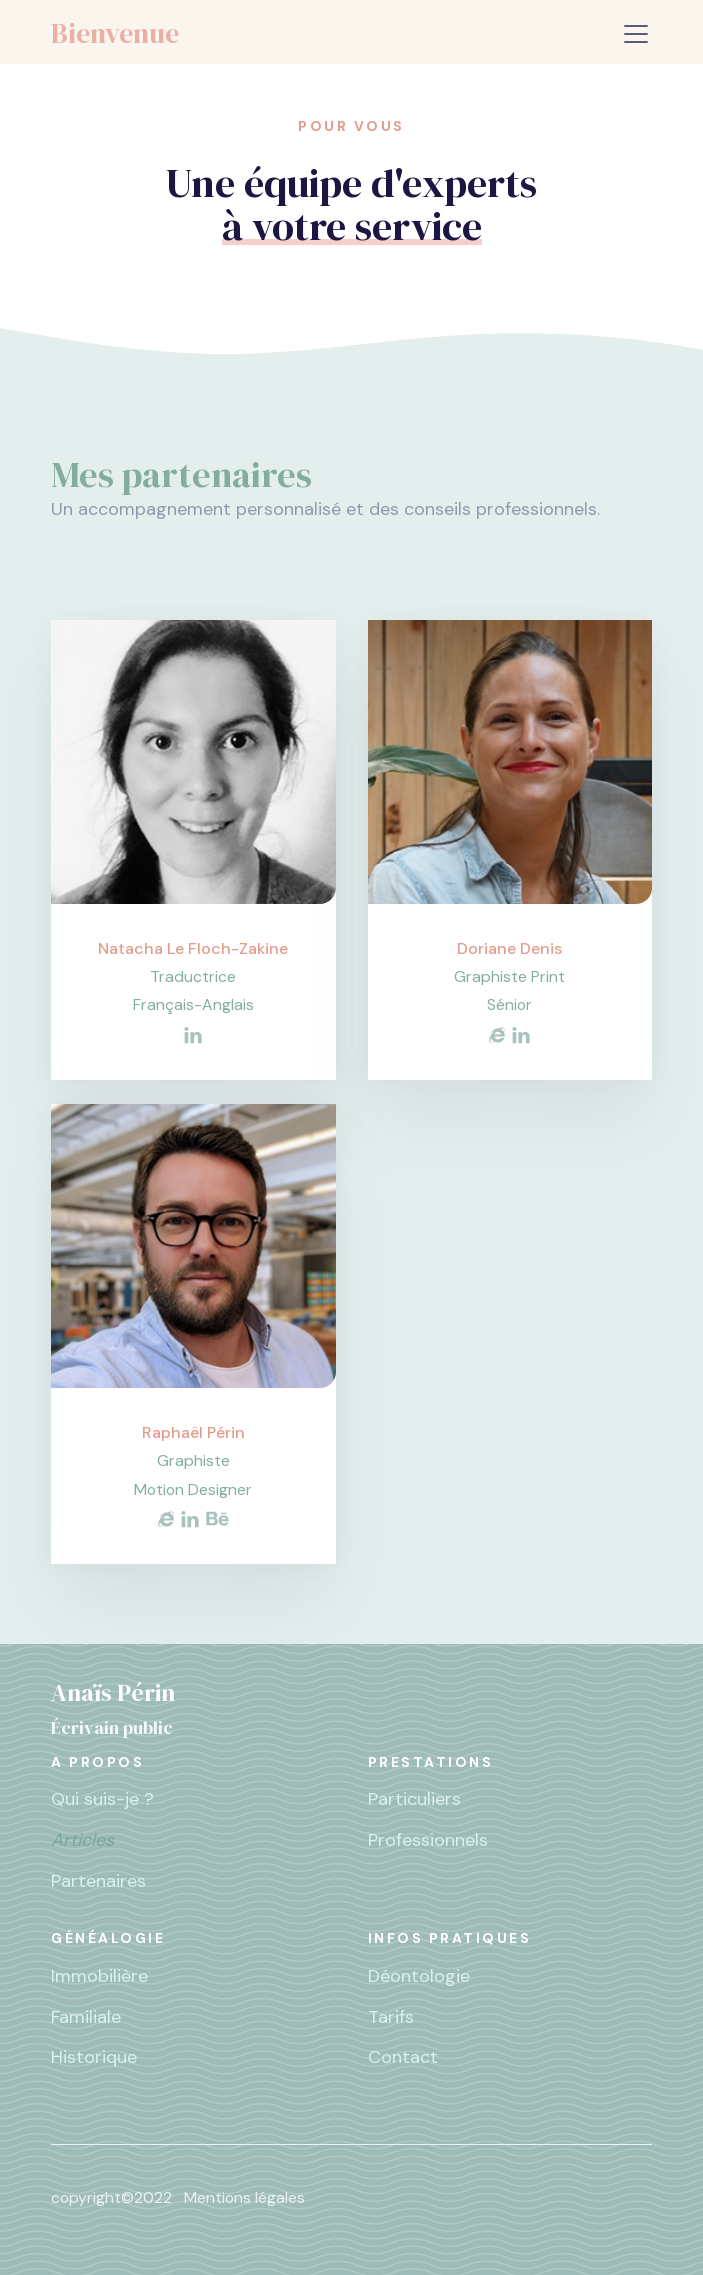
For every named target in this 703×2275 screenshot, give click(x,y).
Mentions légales (244, 2197)
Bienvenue (115, 33)
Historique (94, 2057)
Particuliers (414, 1799)
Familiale (86, 2017)
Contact (403, 2057)
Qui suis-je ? (102, 1799)
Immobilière (99, 1976)
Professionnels (428, 1840)
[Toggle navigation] (636, 34)
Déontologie (419, 1976)
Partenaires (98, 1881)
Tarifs (391, 2017)
